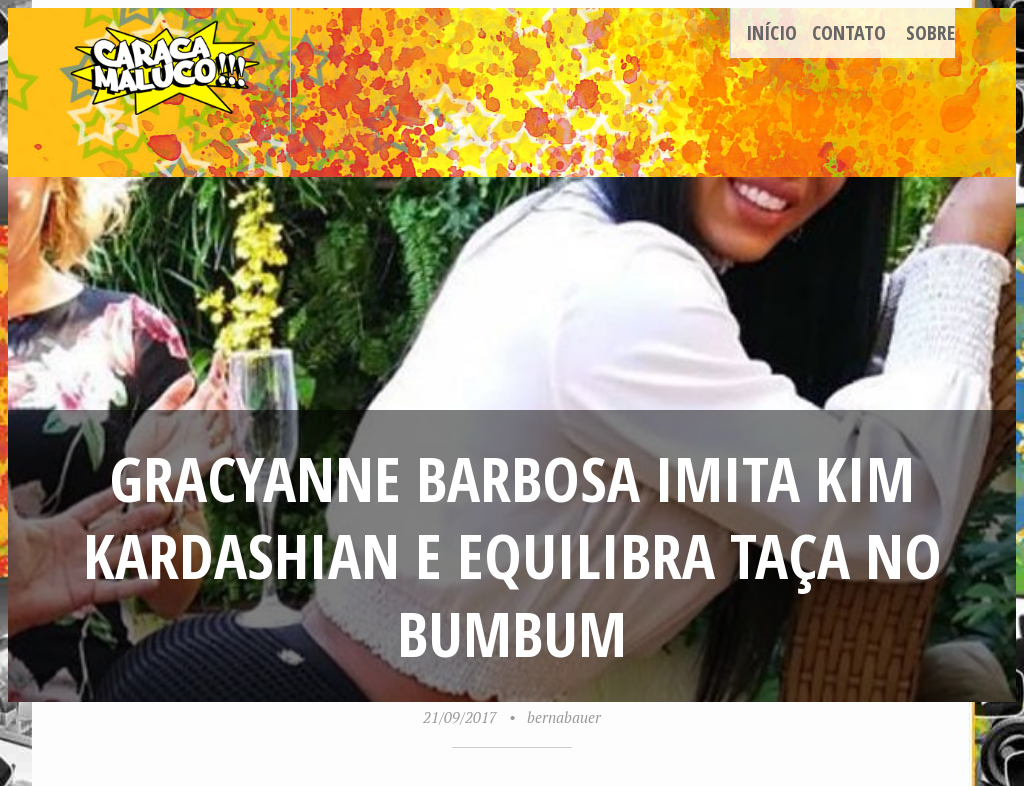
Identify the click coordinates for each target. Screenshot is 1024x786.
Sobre (930, 32)
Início (771, 32)
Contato (849, 32)
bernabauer (564, 717)
